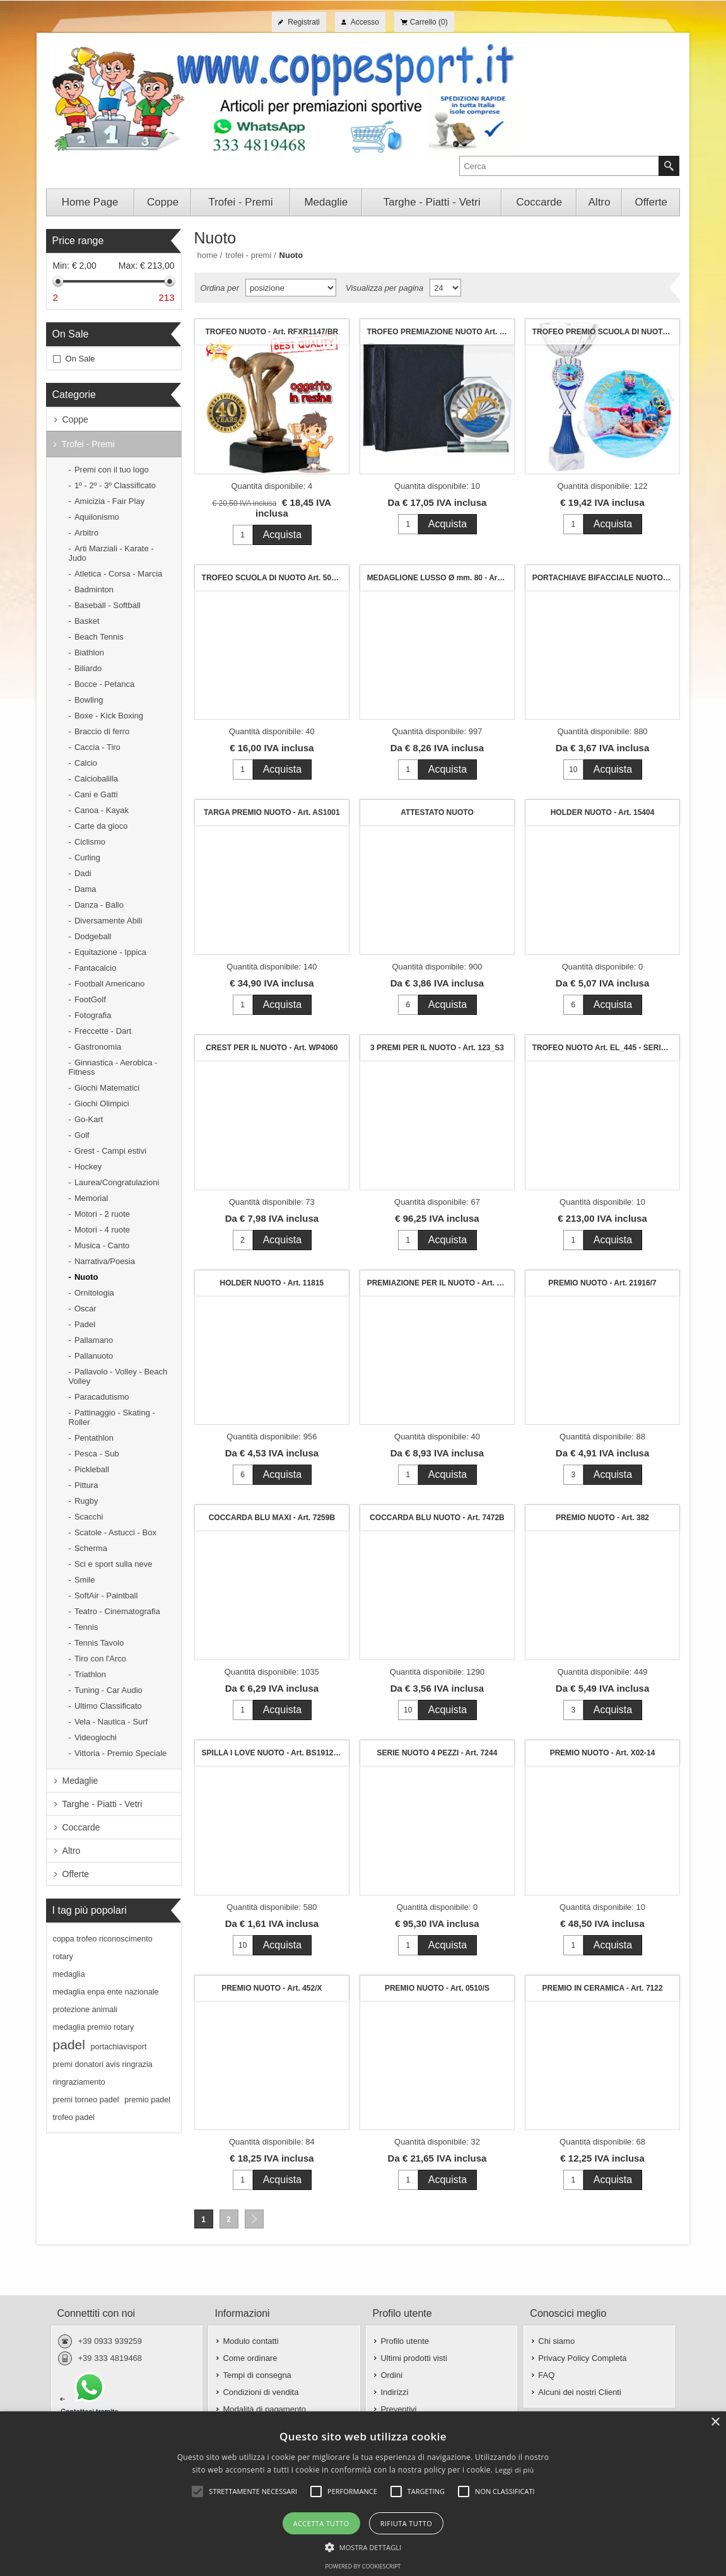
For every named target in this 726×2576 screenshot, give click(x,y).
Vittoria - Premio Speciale (120, 1753)
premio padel (147, 2099)
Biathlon (89, 652)
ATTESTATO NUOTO (437, 812)
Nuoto (86, 1277)
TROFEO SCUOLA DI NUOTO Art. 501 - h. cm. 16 (275, 577)
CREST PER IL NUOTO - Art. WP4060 (271, 1047)
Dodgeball (93, 936)
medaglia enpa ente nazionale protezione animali (106, 2001)
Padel (84, 1324)
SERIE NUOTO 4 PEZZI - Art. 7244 (437, 1752)
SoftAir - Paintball (106, 1595)
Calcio (85, 763)
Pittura (86, 1485)
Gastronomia (97, 1046)
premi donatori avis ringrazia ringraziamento (103, 2073)
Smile (84, 1579)
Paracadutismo (101, 1397)
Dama (85, 889)
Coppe (75, 419)
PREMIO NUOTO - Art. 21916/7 (602, 1283)
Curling (87, 857)
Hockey (88, 1166)
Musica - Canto (101, 1245)
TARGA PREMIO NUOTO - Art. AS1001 (272, 812)
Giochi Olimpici (101, 1103)
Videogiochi (95, 1737)
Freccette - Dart (102, 1031)
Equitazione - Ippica (110, 952)
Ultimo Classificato (108, 1706)
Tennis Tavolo (99, 1643)
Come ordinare (250, 2358)
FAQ (546, 2375)
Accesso (365, 22)
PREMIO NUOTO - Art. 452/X (271, 1988)
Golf (82, 1135)
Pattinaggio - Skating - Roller (112, 1417)
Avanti (254, 2219)
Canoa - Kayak (101, 810)
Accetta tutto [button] (321, 2523)
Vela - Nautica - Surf (111, 1721)
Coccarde (81, 1827)
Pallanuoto (93, 1356)
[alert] (363, 2493)
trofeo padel (74, 2117)
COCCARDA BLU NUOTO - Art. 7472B (437, 1517)
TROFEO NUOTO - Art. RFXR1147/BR (272, 331)
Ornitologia (94, 1292)
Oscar (85, 1308)
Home (207, 255)
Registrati (304, 22)
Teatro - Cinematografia (117, 1611)
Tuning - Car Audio (108, 1690)
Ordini (391, 2375)
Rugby (86, 1501)
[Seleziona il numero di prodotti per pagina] (445, 287)
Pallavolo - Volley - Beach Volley (118, 1376)
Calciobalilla (96, 778)
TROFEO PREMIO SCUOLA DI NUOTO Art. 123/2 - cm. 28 (605, 331)
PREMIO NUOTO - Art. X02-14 (602, 1752)
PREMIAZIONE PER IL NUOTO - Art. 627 (438, 1283)
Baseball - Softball (107, 605)
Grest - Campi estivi (110, 1151)
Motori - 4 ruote (102, 1229)
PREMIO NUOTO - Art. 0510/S (437, 1988)
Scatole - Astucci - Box (115, 1532)
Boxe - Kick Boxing (108, 715)
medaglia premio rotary (93, 2027)
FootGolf (90, 999)
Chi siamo (556, 2341)
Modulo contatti (250, 2341)
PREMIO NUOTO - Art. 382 (602, 1517)
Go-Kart (88, 1119)
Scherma (90, 1548)
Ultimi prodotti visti (413, 2358)
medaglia (69, 1974)
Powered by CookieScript (363, 2566)
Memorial (91, 1198)
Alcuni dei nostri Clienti (579, 2392)
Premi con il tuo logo (111, 469)
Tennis (86, 1627)
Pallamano (93, 1340)
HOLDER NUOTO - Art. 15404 (603, 812)
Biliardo (88, 668)
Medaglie (80, 1781)
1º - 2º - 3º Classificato (115, 485)
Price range (78, 240)
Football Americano (109, 983)
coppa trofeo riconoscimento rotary (103, 1948)
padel (69, 2044)
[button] (363, 2546)
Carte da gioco (101, 826)
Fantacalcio (95, 968)
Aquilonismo (96, 517)
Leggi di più (514, 2469)
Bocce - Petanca (104, 684)
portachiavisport (119, 2046)
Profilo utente (404, 2341)
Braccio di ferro (101, 731)
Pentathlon (94, 1438)
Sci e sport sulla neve (113, 1564)
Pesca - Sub (96, 1453)
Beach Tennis (99, 636)
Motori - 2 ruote (102, 1214)
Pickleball (91, 1469)
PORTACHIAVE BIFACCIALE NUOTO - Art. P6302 (605, 577)
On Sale (70, 334)
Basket (87, 621)
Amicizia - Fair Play (109, 501)
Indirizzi (394, 2392)
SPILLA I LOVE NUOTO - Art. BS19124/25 (275, 1752)
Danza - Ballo (99, 905)
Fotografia (93, 1015)
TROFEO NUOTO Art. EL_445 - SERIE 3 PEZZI (605, 1047)
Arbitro (86, 532)
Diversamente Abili (108, 920)
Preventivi (398, 2409)
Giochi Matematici (106, 1087)
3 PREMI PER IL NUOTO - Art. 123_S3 (437, 1047)
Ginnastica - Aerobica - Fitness (113, 1067)
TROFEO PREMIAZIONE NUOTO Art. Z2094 (440, 331)
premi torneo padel (86, 2099)
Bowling (88, 700)
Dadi (82, 873)
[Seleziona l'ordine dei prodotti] (290, 287)
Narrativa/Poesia (104, 1261)
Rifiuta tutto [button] (406, 2523)
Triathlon (90, 1674)
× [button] (715, 2422)
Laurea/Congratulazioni (116, 1182)
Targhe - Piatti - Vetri (102, 1804)
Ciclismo (89, 841)
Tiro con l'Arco (100, 1658)
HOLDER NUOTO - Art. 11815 (272, 1283)
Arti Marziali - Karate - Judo (111, 553)
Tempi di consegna (257, 2375)
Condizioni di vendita (260, 2392)
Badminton (94, 589)
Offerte (76, 1874)
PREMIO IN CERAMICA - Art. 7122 (602, 1988)
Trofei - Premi (88, 444)
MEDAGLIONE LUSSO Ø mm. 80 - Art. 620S (440, 577)
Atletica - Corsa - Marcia (118, 573)
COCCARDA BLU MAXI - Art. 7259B (272, 1517)
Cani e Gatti (96, 794)
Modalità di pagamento (264, 2409)
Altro (71, 1851)
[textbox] (559, 166)
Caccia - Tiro (97, 747)
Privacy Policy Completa (582, 2358)
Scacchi (88, 1516)
